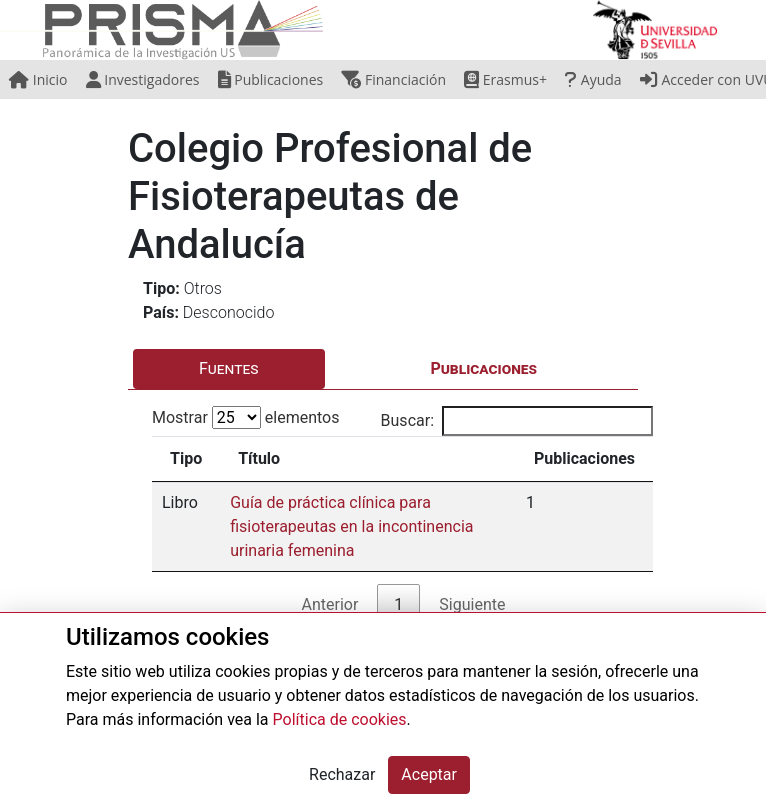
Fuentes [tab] (229, 368)
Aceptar (429, 774)
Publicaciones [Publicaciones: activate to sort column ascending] (584, 458)
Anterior (330, 604)
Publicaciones (271, 79)
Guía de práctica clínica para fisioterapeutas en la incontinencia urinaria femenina (351, 526)
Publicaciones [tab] (483, 368)
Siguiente (472, 604)
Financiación (393, 79)
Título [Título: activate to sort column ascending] (259, 458)
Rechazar (342, 774)
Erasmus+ (505, 79)
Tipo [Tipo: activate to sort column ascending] (186, 458)
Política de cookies (340, 719)
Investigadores (143, 79)
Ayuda (593, 79)
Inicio (38, 79)
